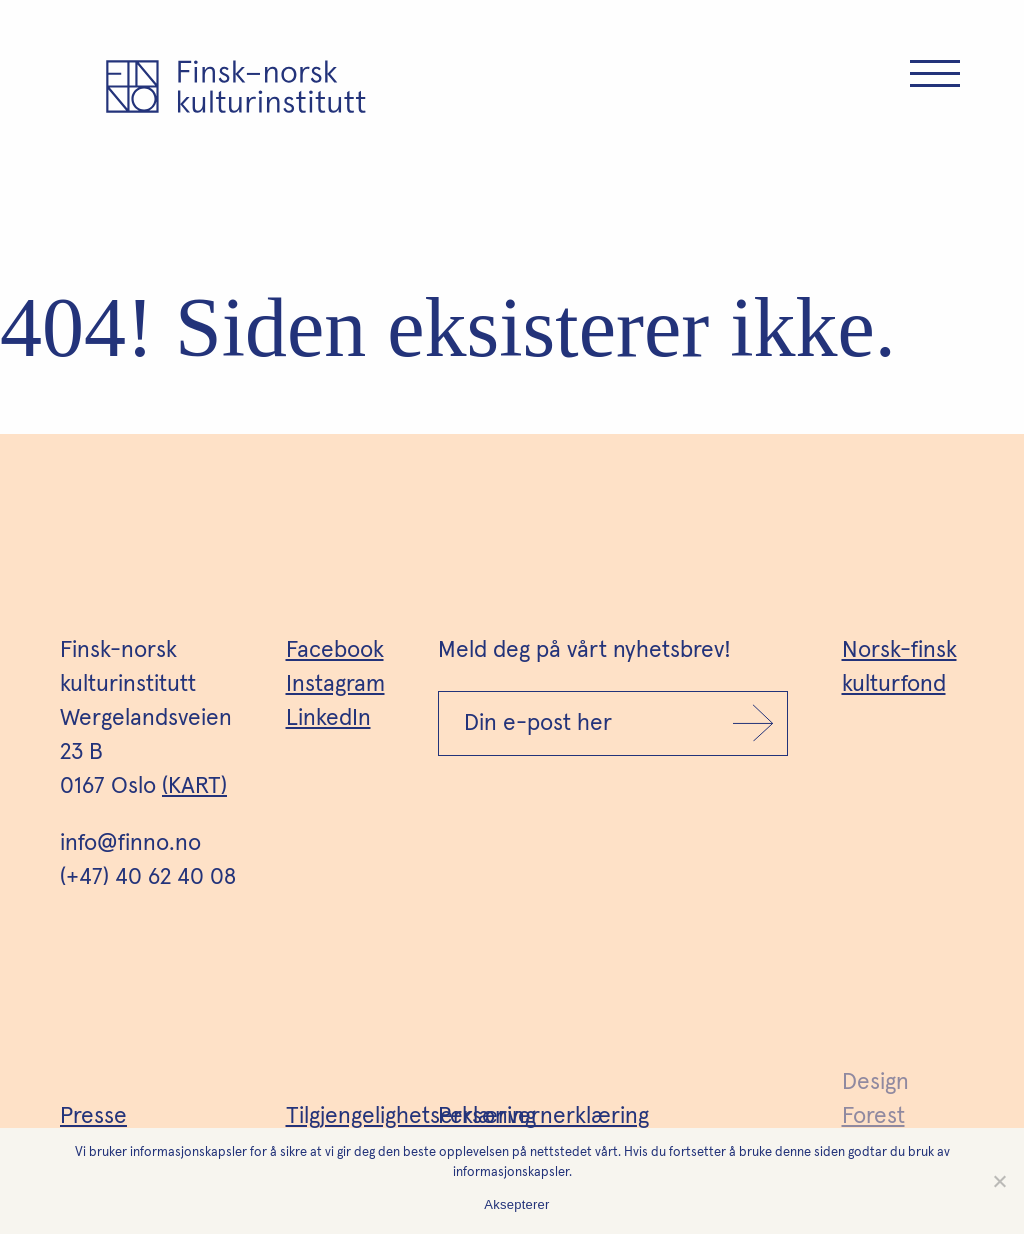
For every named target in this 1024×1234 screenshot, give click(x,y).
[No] (999, 1181)
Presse (93, 1116)
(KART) (194, 786)
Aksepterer (516, 1204)
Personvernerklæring (543, 1116)
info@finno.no (130, 843)
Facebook (335, 650)
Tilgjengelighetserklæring (411, 1116)
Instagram (335, 684)
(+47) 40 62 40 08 (148, 877)
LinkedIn (328, 718)
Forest (873, 1116)
